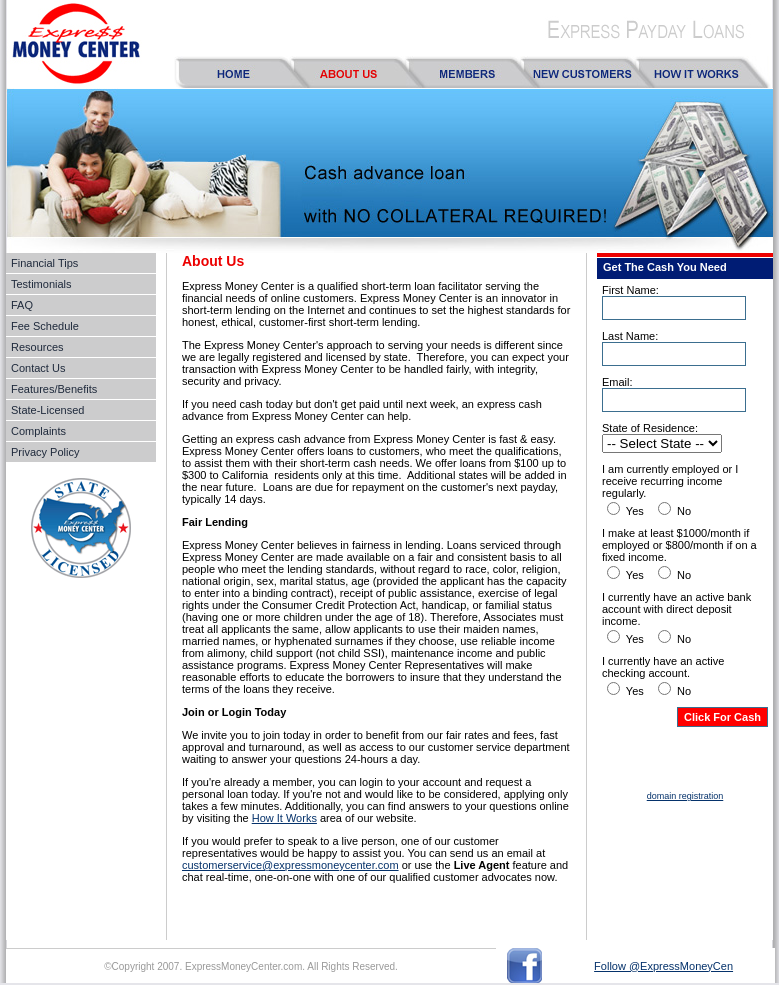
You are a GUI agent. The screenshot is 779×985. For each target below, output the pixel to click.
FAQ (22, 305)
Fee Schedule (45, 326)
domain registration (685, 796)
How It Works (284, 818)
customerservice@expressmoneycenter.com (290, 865)
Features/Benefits (54, 389)
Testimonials (41, 284)
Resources (37, 347)
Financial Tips (44, 263)
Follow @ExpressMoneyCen (663, 966)
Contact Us (38, 368)
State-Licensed (47, 410)
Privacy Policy (45, 452)
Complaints (38, 431)
